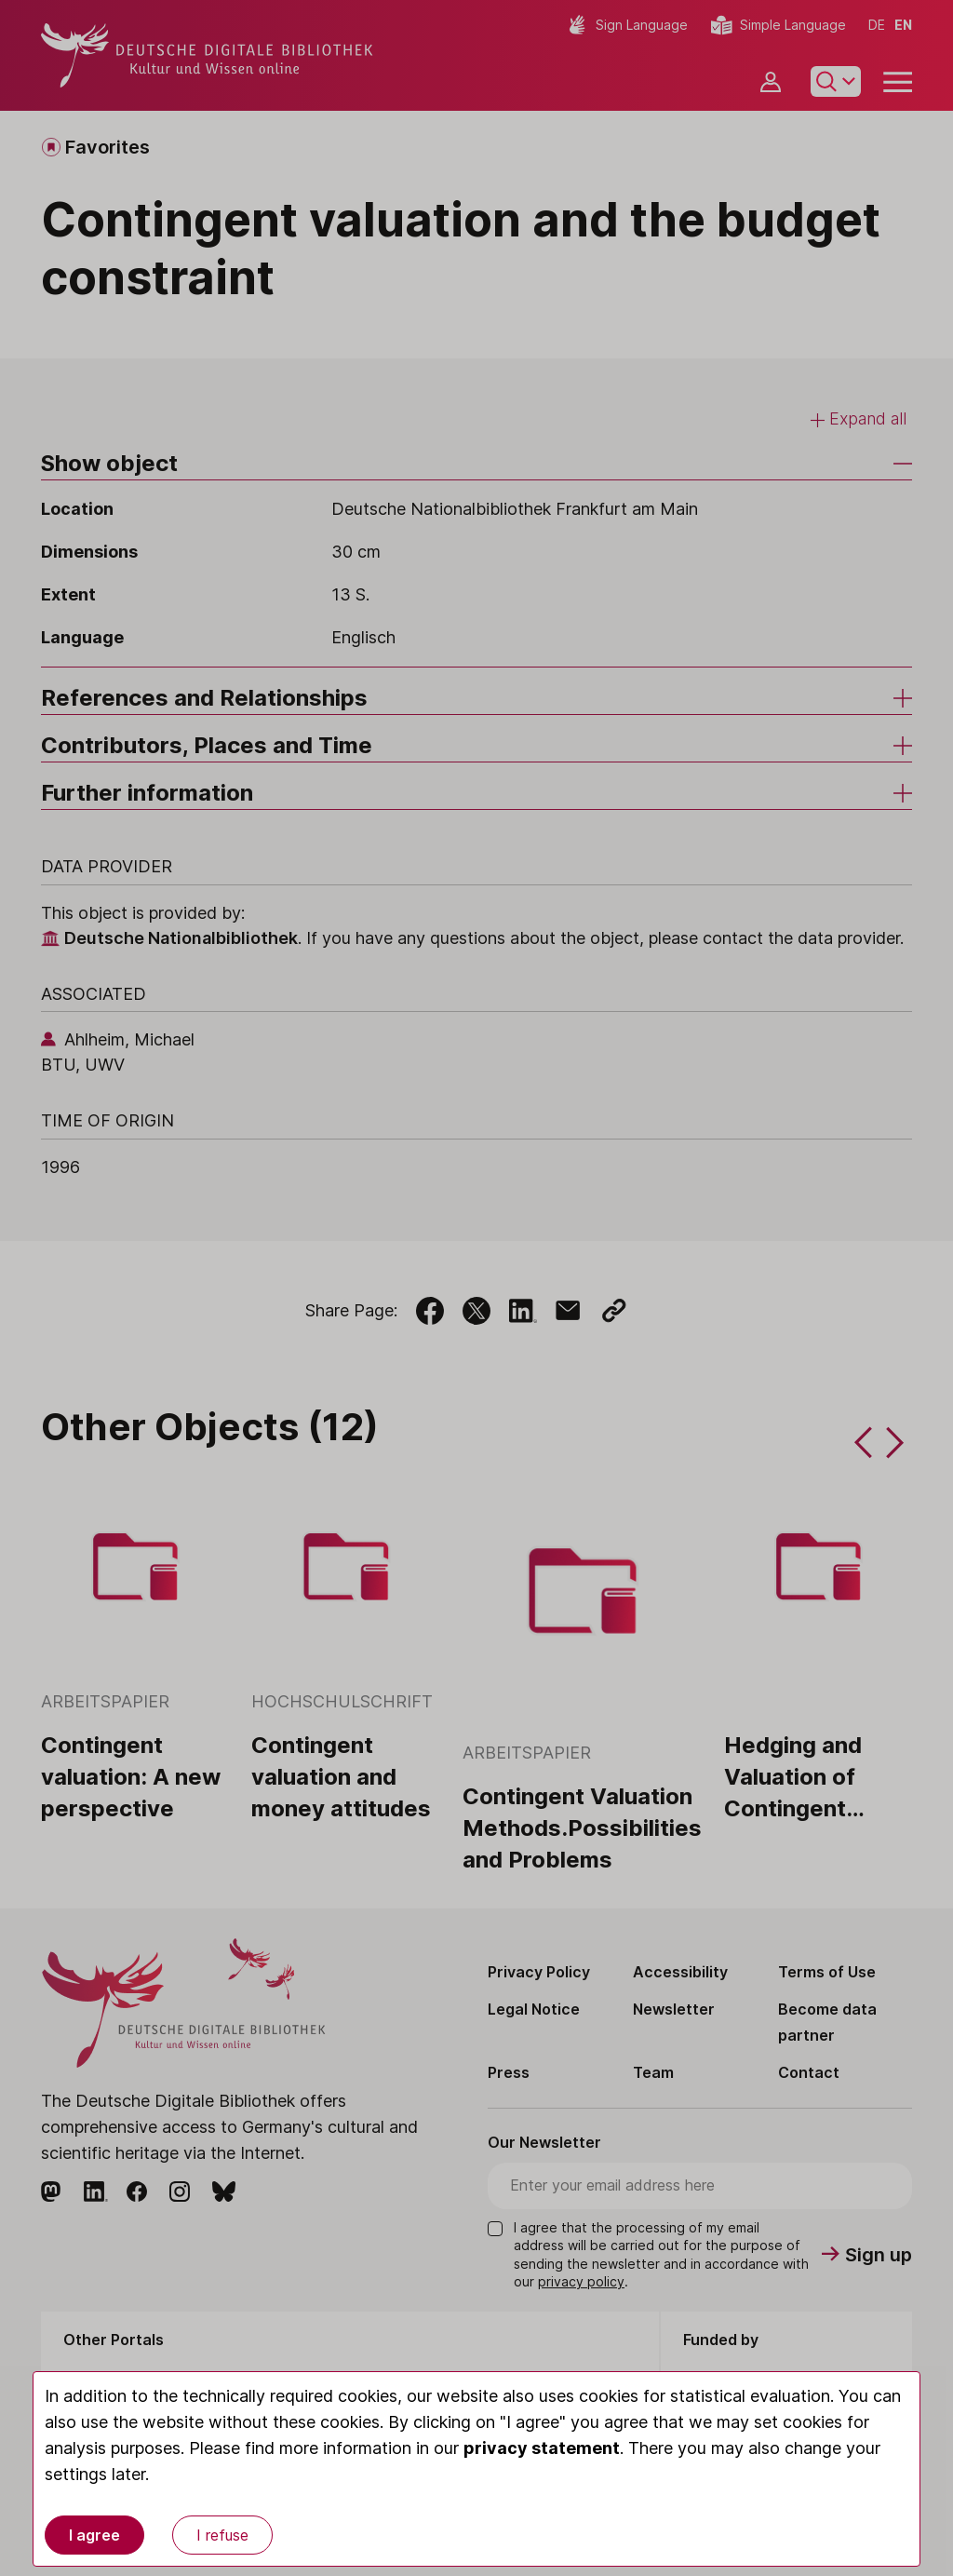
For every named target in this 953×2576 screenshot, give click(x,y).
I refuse (222, 2535)
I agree (94, 2535)
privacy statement (541, 2448)
